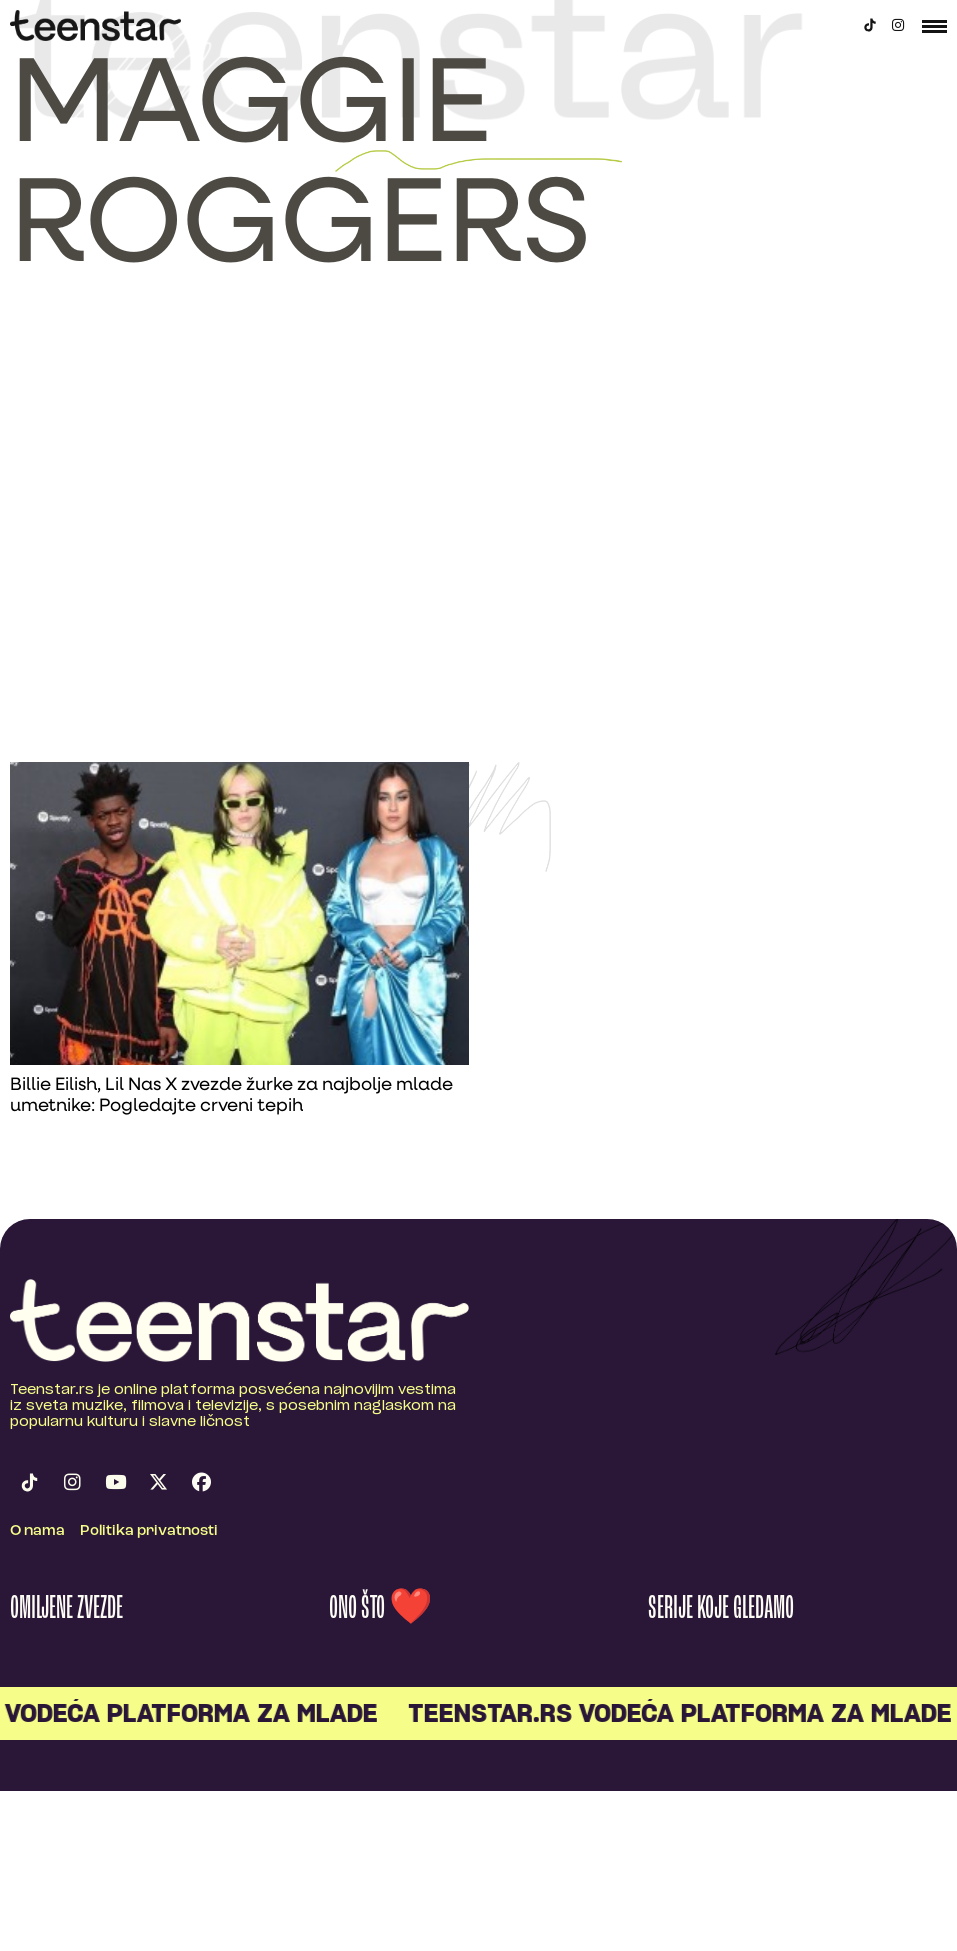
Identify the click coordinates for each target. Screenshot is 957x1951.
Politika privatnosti (149, 1531)
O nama (37, 1531)
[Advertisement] (195, 556)
